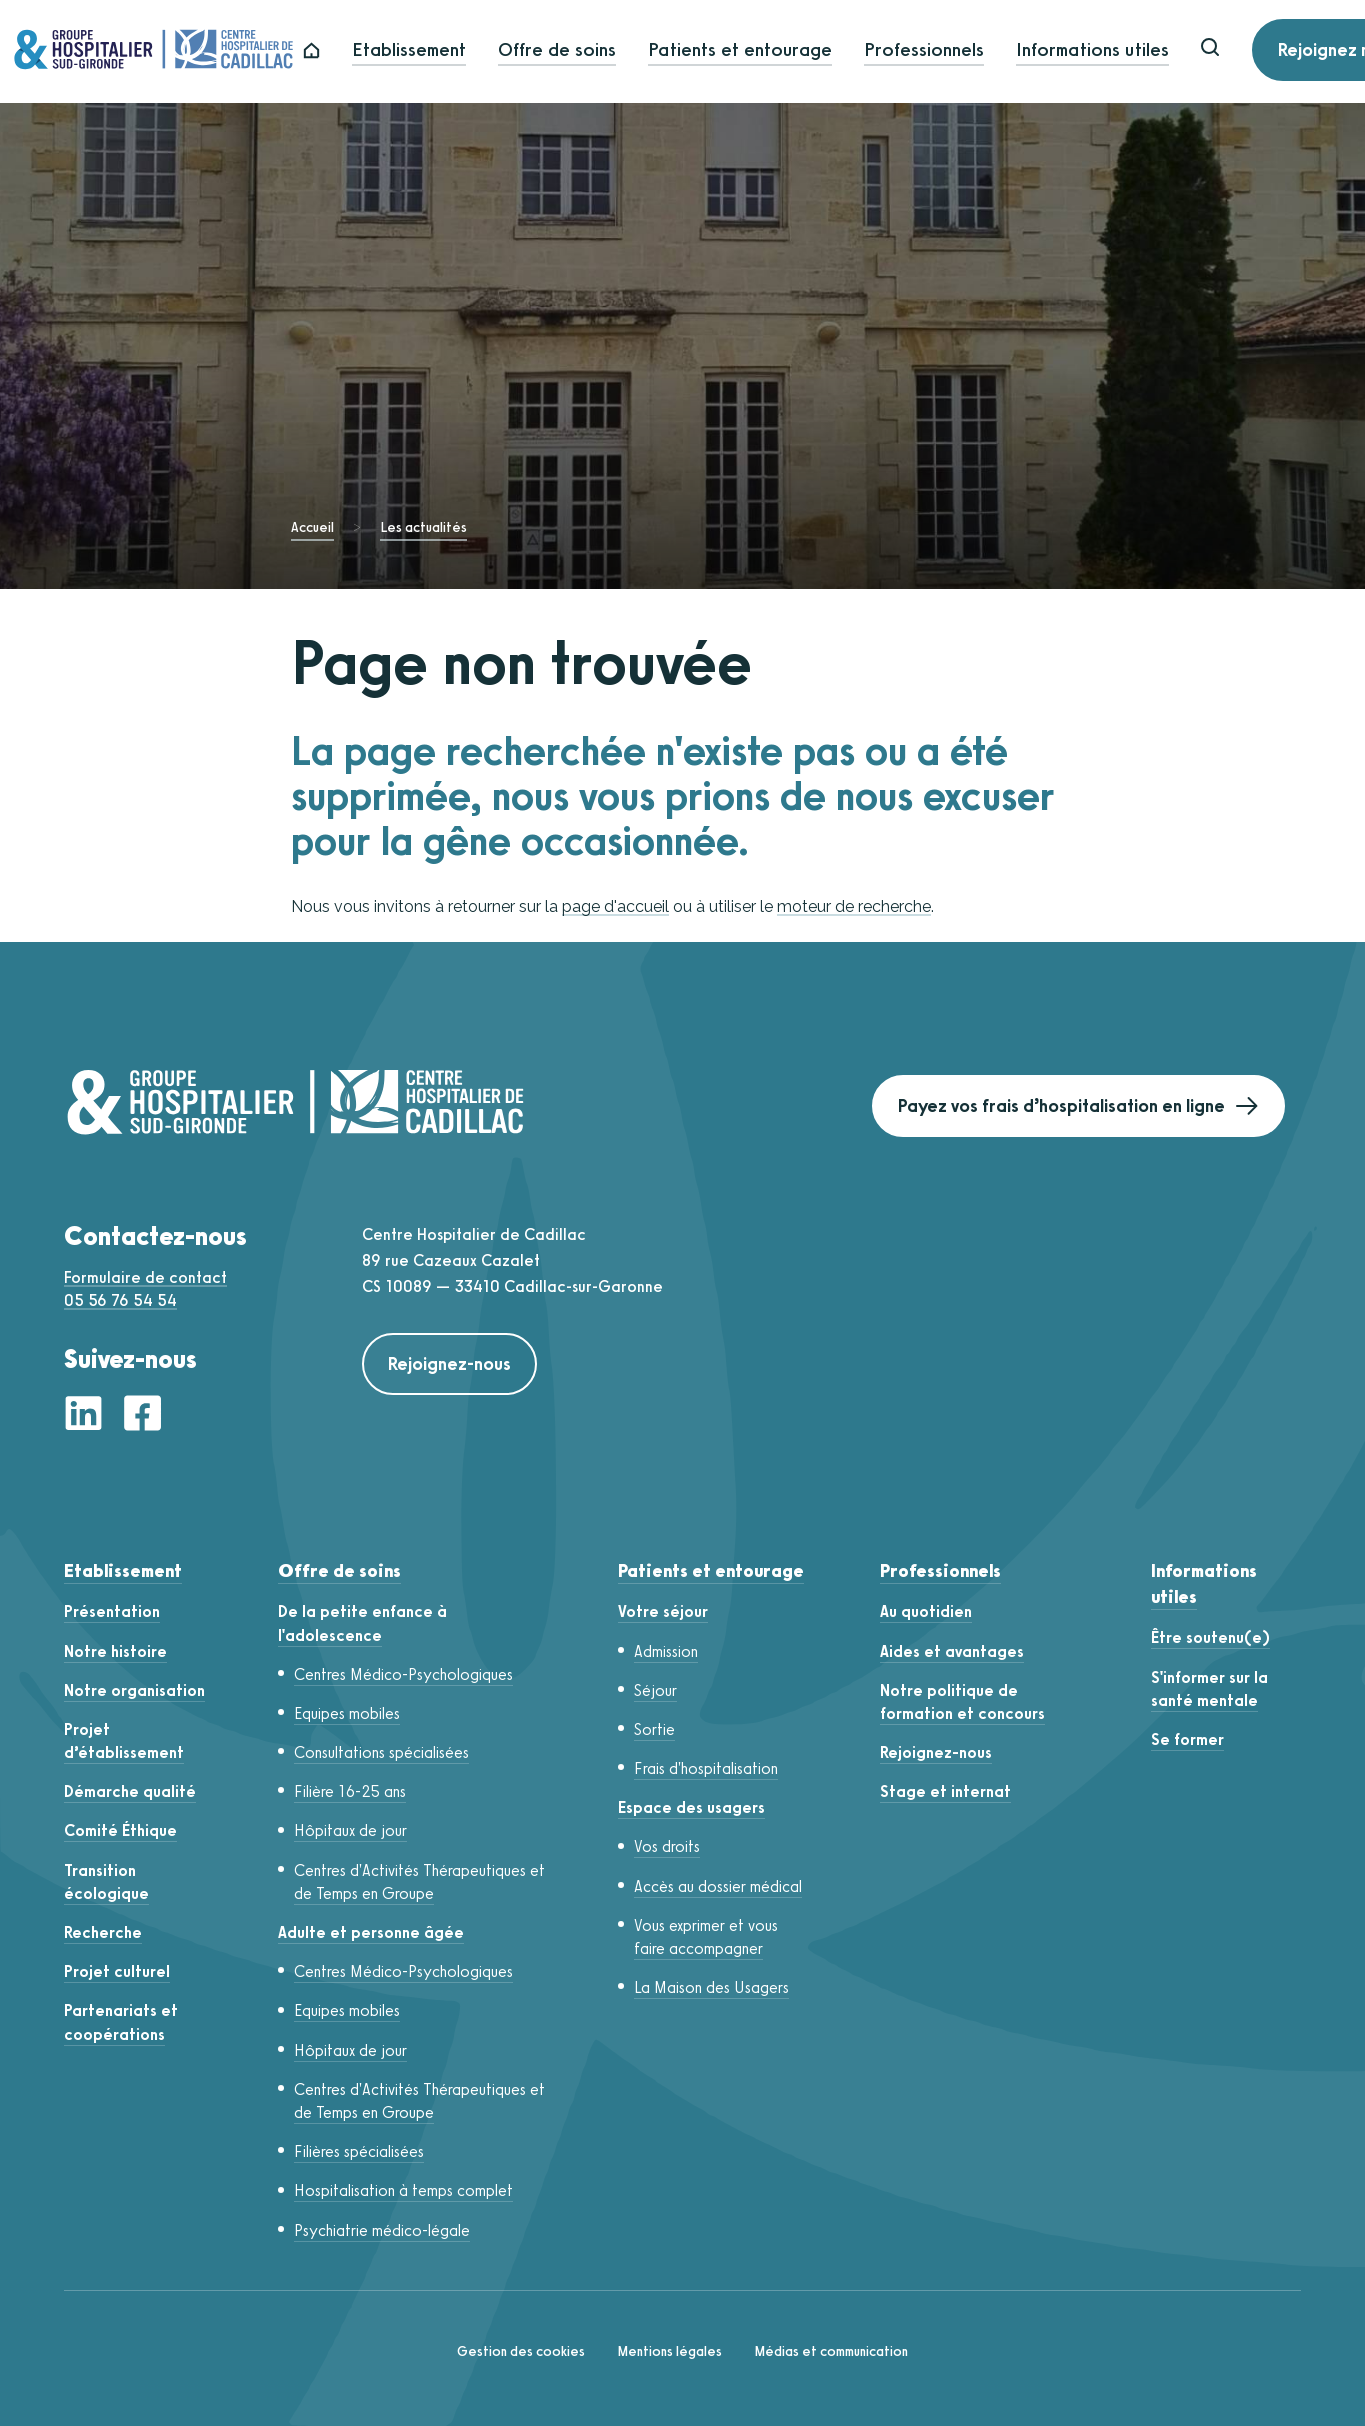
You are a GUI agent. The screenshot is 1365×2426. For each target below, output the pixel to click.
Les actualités (423, 527)
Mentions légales (669, 2351)
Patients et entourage (786, 51)
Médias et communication (831, 2351)
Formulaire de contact (145, 1277)
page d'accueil (615, 906)
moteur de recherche (854, 906)
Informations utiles (1138, 51)
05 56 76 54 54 (120, 1300)
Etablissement (455, 51)
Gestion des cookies (521, 2351)
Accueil (312, 527)
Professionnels (970, 51)
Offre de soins (603, 51)
